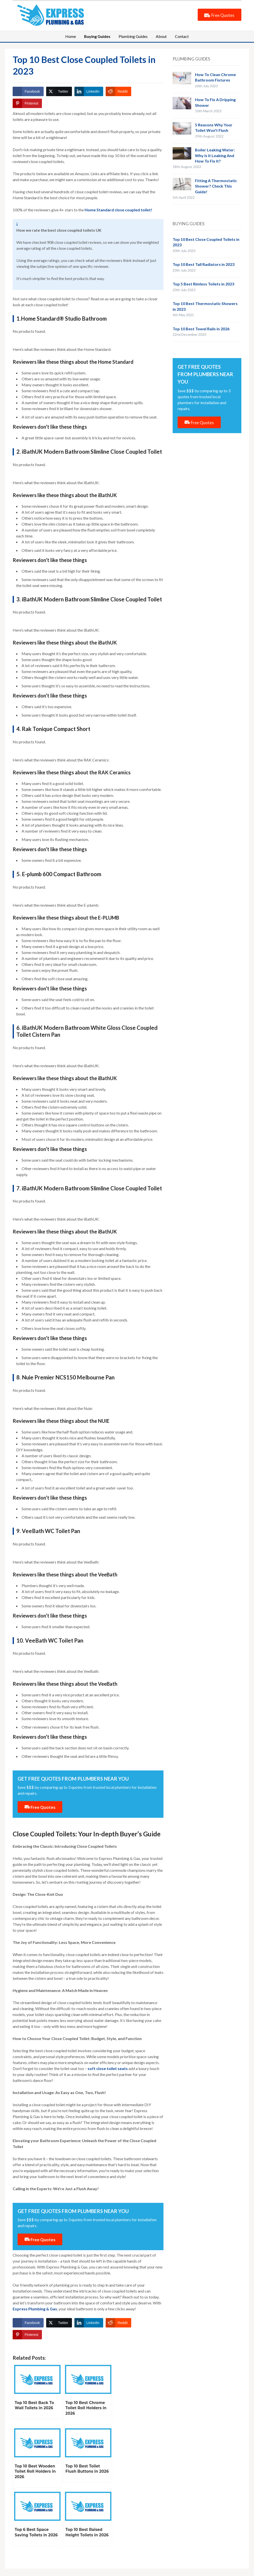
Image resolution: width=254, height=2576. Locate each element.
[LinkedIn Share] (88, 91)
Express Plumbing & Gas (35, 2308)
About (161, 36)
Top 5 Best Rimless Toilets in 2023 (203, 283)
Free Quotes (219, 15)
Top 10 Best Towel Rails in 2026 (201, 328)
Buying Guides (97, 36)
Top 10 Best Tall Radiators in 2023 (203, 264)
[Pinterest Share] (27, 103)
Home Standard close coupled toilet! (118, 209)
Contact (182, 36)
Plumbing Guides (133, 36)
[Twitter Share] (59, 91)
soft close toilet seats (108, 2068)
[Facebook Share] (28, 91)
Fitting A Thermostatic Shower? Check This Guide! (216, 186)
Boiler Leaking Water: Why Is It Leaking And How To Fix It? (215, 155)
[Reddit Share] (118, 91)
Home (70, 36)
